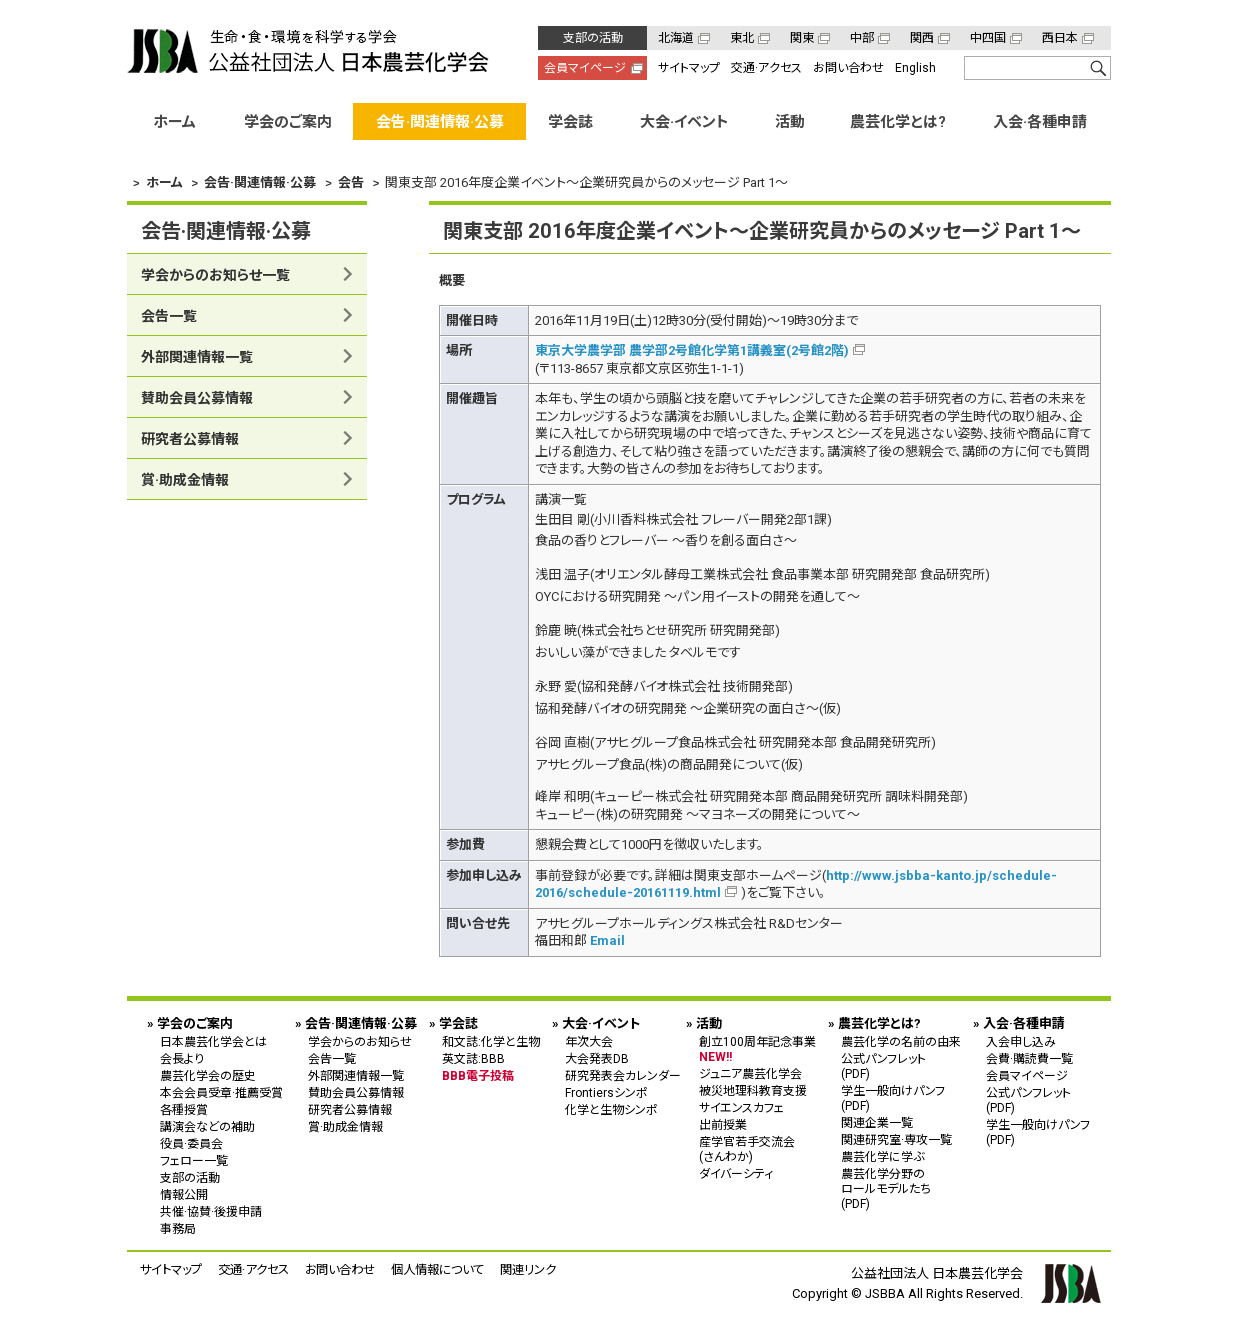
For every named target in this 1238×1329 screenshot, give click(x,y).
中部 (862, 38)
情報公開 (184, 1195)
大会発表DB (597, 1059)
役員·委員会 (191, 1144)
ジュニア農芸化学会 (750, 1074)
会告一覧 (169, 316)
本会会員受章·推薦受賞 (221, 1093)
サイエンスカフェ (741, 1108)
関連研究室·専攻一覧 (896, 1140)
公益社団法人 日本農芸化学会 (308, 51)
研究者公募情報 (190, 439)
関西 (922, 38)
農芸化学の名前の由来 (901, 1042)
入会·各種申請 (1040, 122)
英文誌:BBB (473, 1059)
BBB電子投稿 (478, 1076)
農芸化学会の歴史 (208, 1076)
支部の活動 (593, 38)
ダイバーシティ (736, 1174)
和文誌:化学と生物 (491, 1042)
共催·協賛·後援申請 (211, 1212)
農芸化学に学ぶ (882, 1157)
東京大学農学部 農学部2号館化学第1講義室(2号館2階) (692, 350)
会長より (182, 1059)
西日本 (1060, 38)
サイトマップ (689, 68)
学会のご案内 (288, 122)
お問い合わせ (848, 68)
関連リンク (528, 1269)
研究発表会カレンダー (623, 1076)
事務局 (178, 1229)
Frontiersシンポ (606, 1093)
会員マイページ (585, 68)
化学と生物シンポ (611, 1110)
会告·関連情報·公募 (440, 122)
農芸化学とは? (898, 122)
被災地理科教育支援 (753, 1091)
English (915, 68)
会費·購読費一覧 (1029, 1059)
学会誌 (570, 122)
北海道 (676, 38)
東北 (742, 38)
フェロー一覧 (194, 1161)
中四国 (988, 38)
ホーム (174, 122)
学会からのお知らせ (360, 1042)
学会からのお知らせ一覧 (215, 275)
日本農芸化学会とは (213, 1042)
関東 (802, 38)
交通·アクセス (766, 68)
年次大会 (589, 1042)
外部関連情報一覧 (197, 357)
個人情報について (437, 1269)
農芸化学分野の (901, 1188)
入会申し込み (1021, 1042)
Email (607, 940)
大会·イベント (684, 122)
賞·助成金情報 (185, 480)
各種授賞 (184, 1110)
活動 (790, 122)
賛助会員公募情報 (197, 398)
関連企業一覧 (877, 1123)
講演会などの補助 (207, 1127)
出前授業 (723, 1125)
